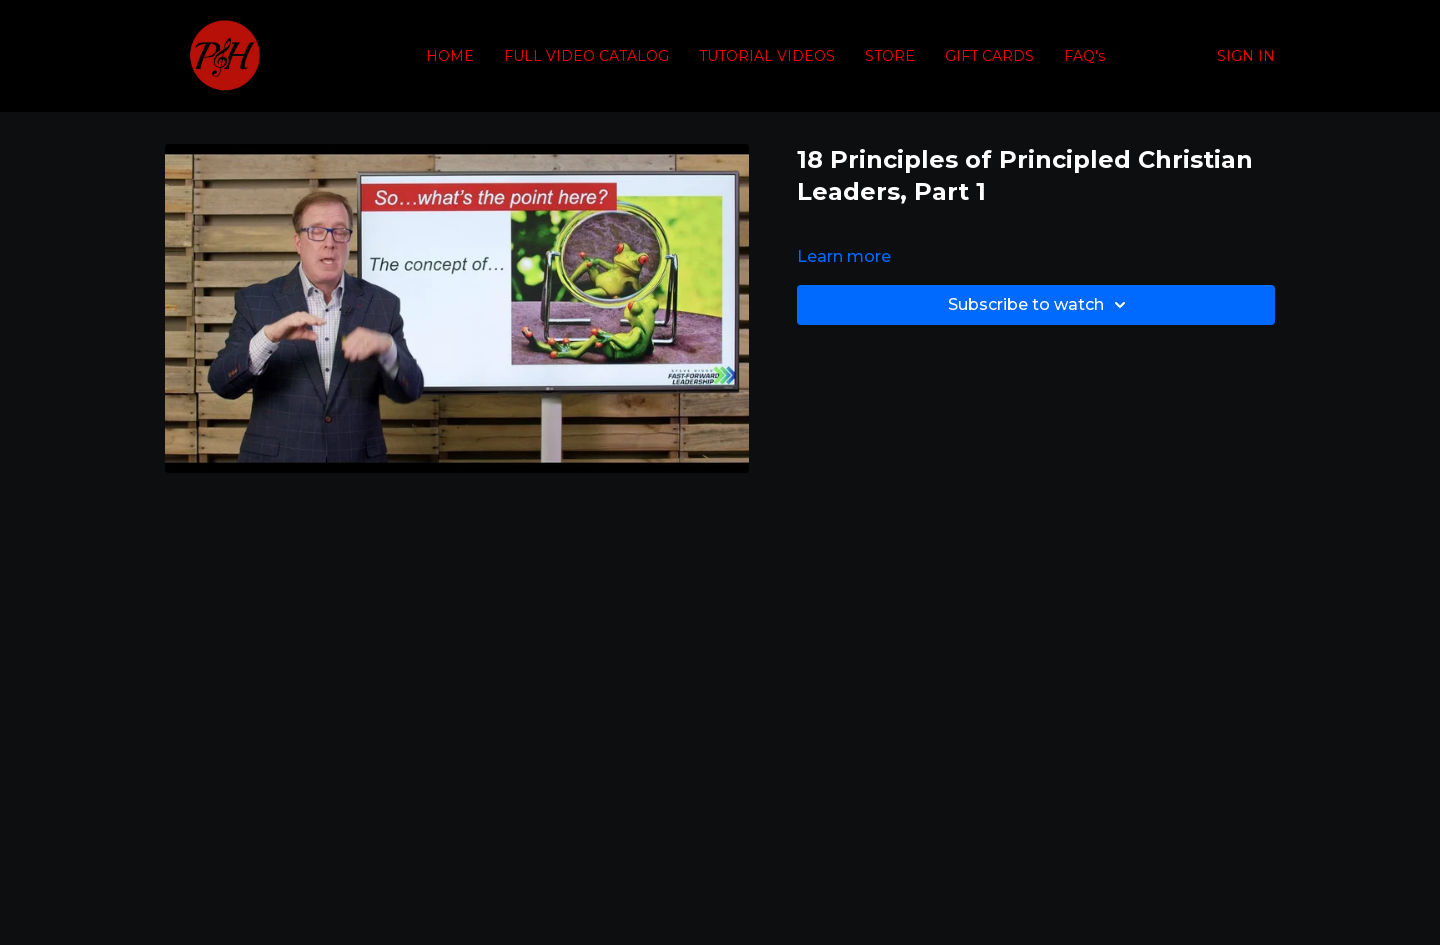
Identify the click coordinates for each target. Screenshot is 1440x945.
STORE (890, 56)
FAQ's (1084, 56)
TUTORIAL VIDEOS (767, 56)
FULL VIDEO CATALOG (586, 56)
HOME (450, 56)
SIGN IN (1246, 56)
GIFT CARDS (989, 56)
